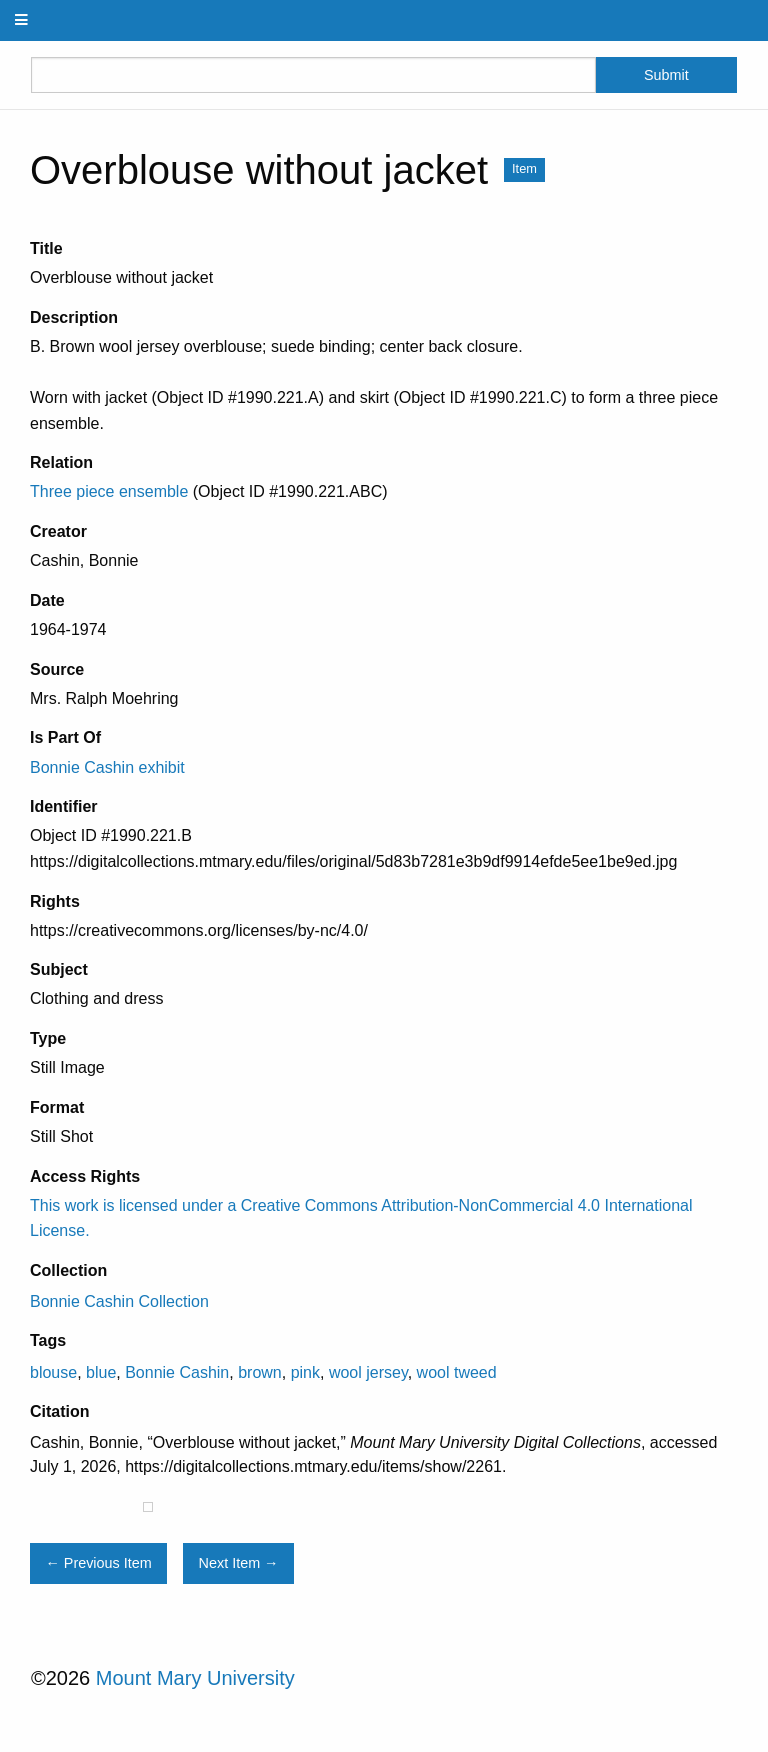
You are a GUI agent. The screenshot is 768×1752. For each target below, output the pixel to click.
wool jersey (368, 1372)
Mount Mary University (195, 1678)
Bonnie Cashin (177, 1372)
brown (260, 1372)
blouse (53, 1372)
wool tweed (457, 1372)
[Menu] (22, 20)
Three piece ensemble (109, 491)
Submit (666, 75)
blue (101, 1372)
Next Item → (239, 1563)
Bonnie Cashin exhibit (107, 767)
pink (305, 1372)
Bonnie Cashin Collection (119, 1301)
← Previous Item (98, 1563)
